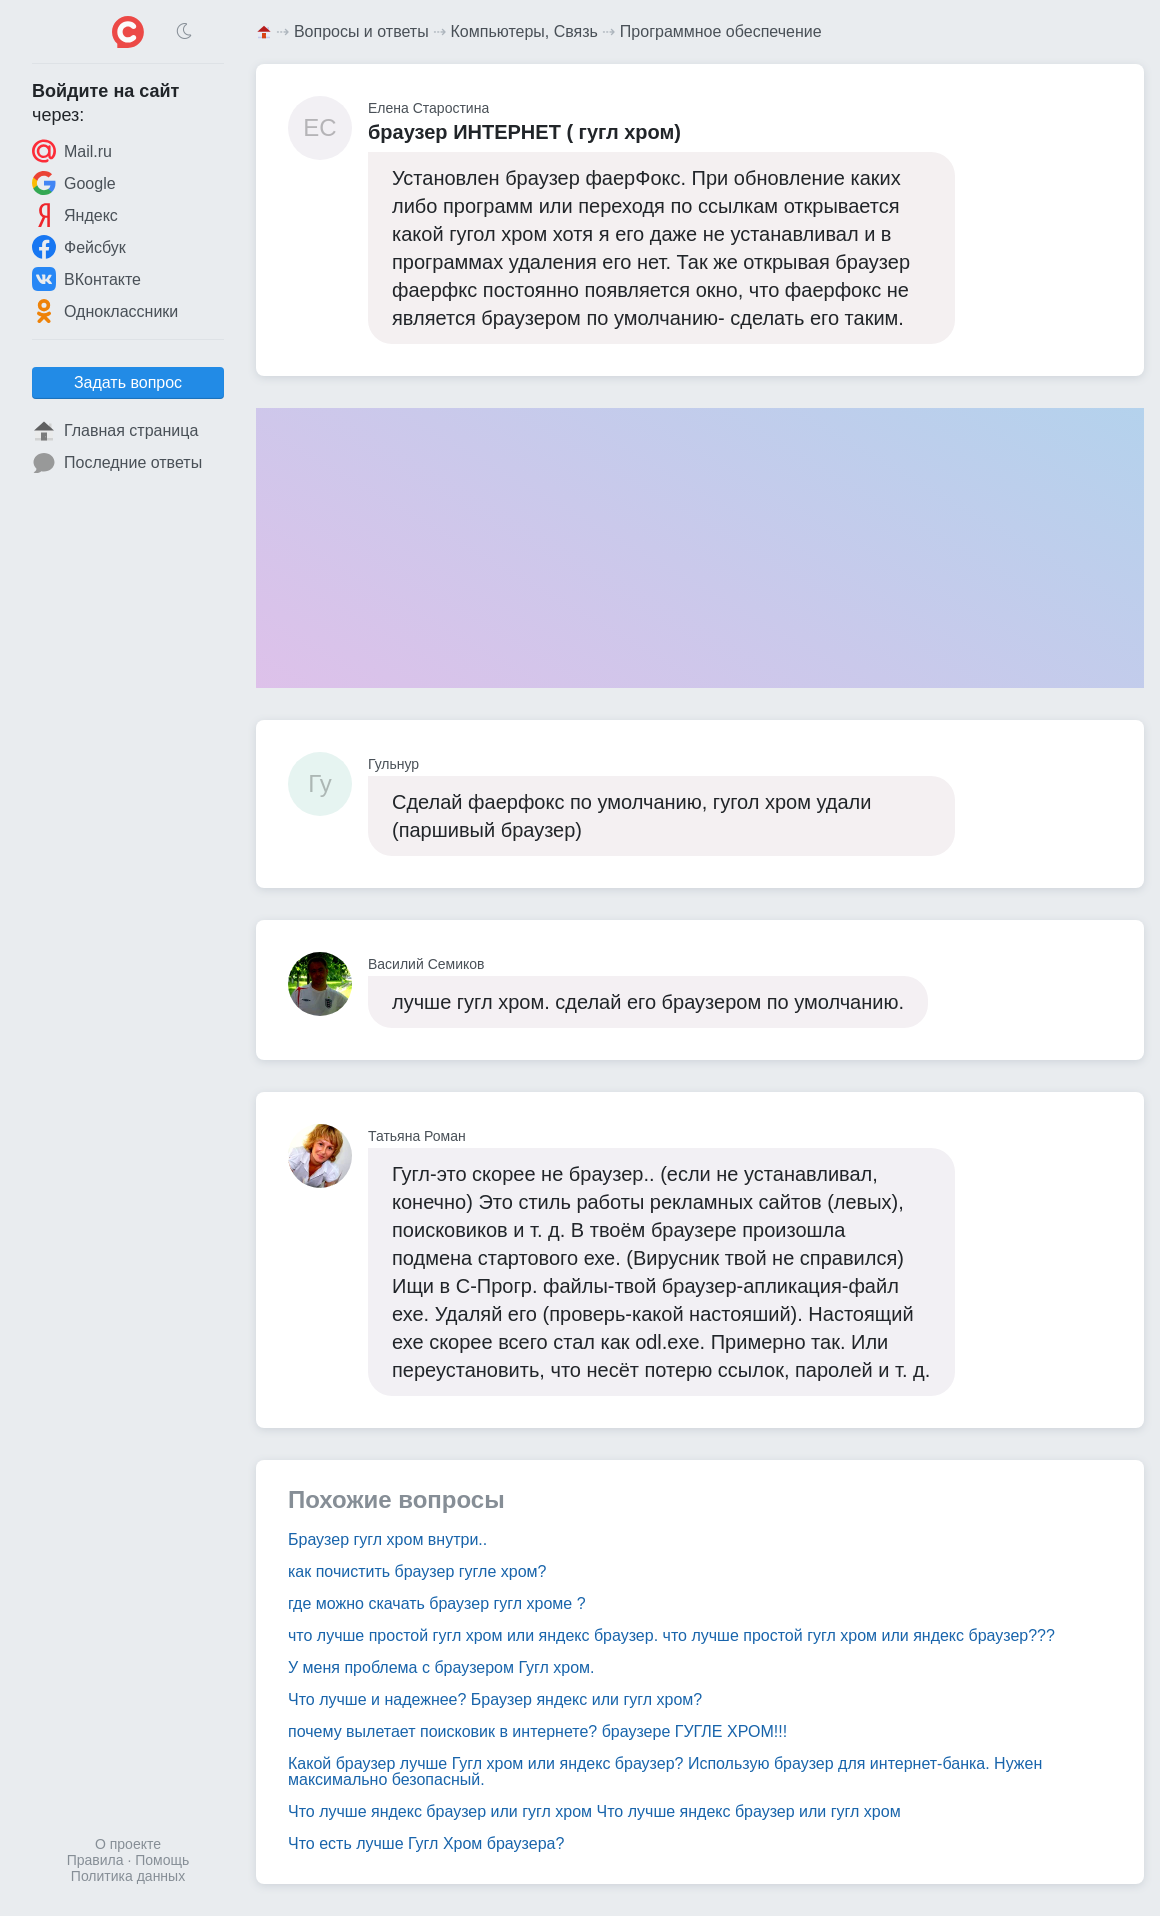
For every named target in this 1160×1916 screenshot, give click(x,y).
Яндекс (75, 215)
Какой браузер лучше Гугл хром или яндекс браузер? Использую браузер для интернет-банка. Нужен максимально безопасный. (665, 1771)
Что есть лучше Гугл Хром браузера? (426, 1843)
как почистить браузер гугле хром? (417, 1571)
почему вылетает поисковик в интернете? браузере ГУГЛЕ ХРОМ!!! (537, 1731)
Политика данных (128, 1876)
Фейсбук (79, 247)
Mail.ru (72, 151)
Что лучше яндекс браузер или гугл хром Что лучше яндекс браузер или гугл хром (594, 1811)
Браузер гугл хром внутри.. (387, 1539)
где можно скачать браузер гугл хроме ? (437, 1603)
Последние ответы (117, 463)
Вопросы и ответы (361, 31)
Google (74, 183)
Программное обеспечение (721, 31)
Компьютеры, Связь (524, 31)
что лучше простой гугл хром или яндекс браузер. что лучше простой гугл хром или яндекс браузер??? (671, 1635)
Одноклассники (105, 311)
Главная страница (115, 431)
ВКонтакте (86, 279)
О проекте (128, 1844)
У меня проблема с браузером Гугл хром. (441, 1667)
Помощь (162, 1860)
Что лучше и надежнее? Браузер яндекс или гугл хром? (495, 1699)
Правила (95, 1860)
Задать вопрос (128, 382)
